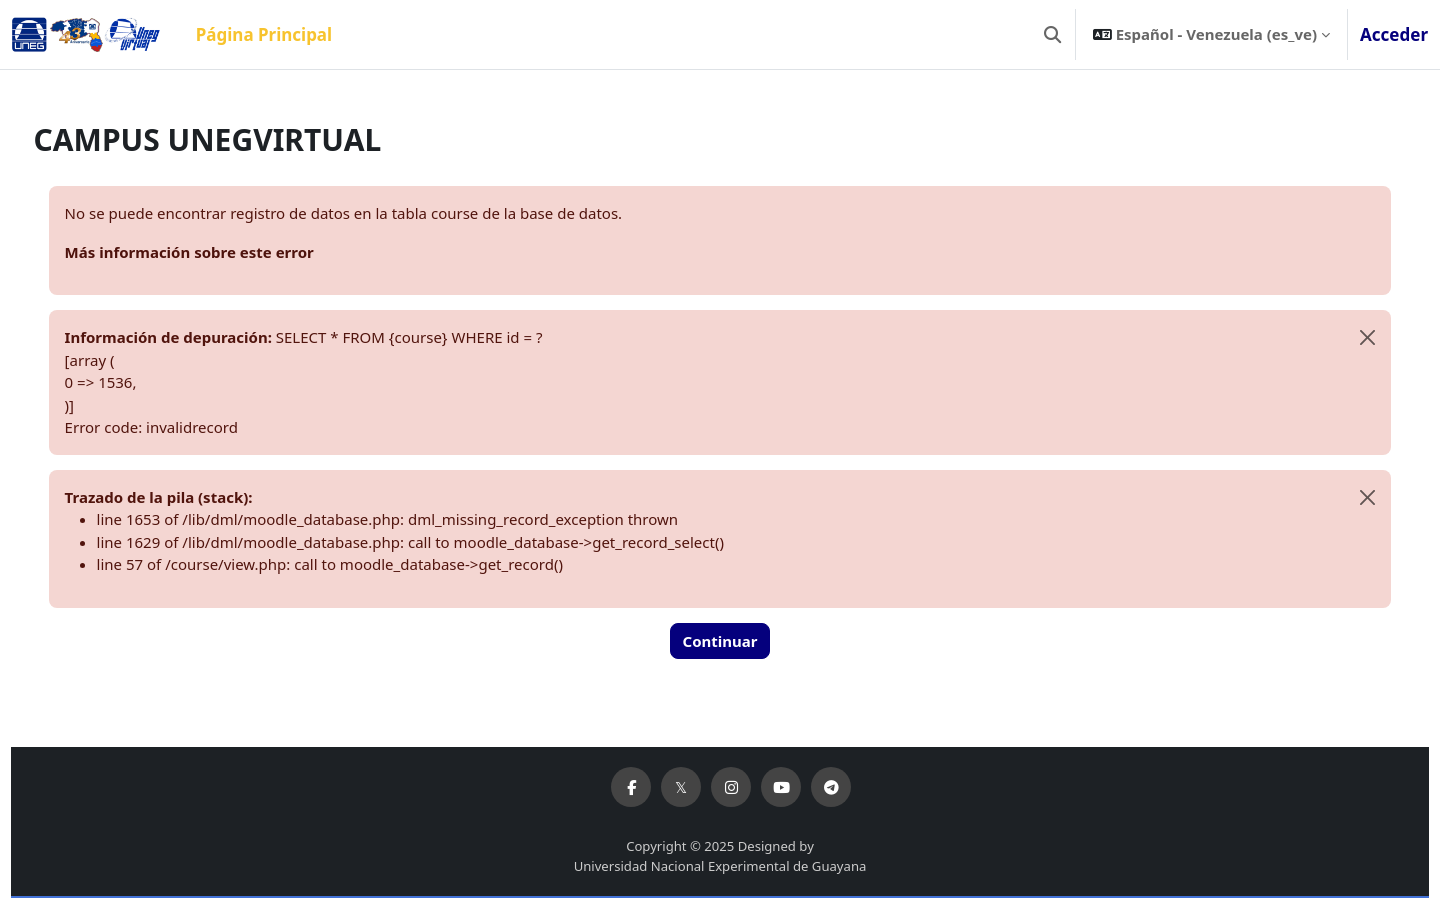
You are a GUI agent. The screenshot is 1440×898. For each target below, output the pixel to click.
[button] (1052, 34)
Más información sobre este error (226, 252)
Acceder (1394, 34)
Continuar (720, 641)
